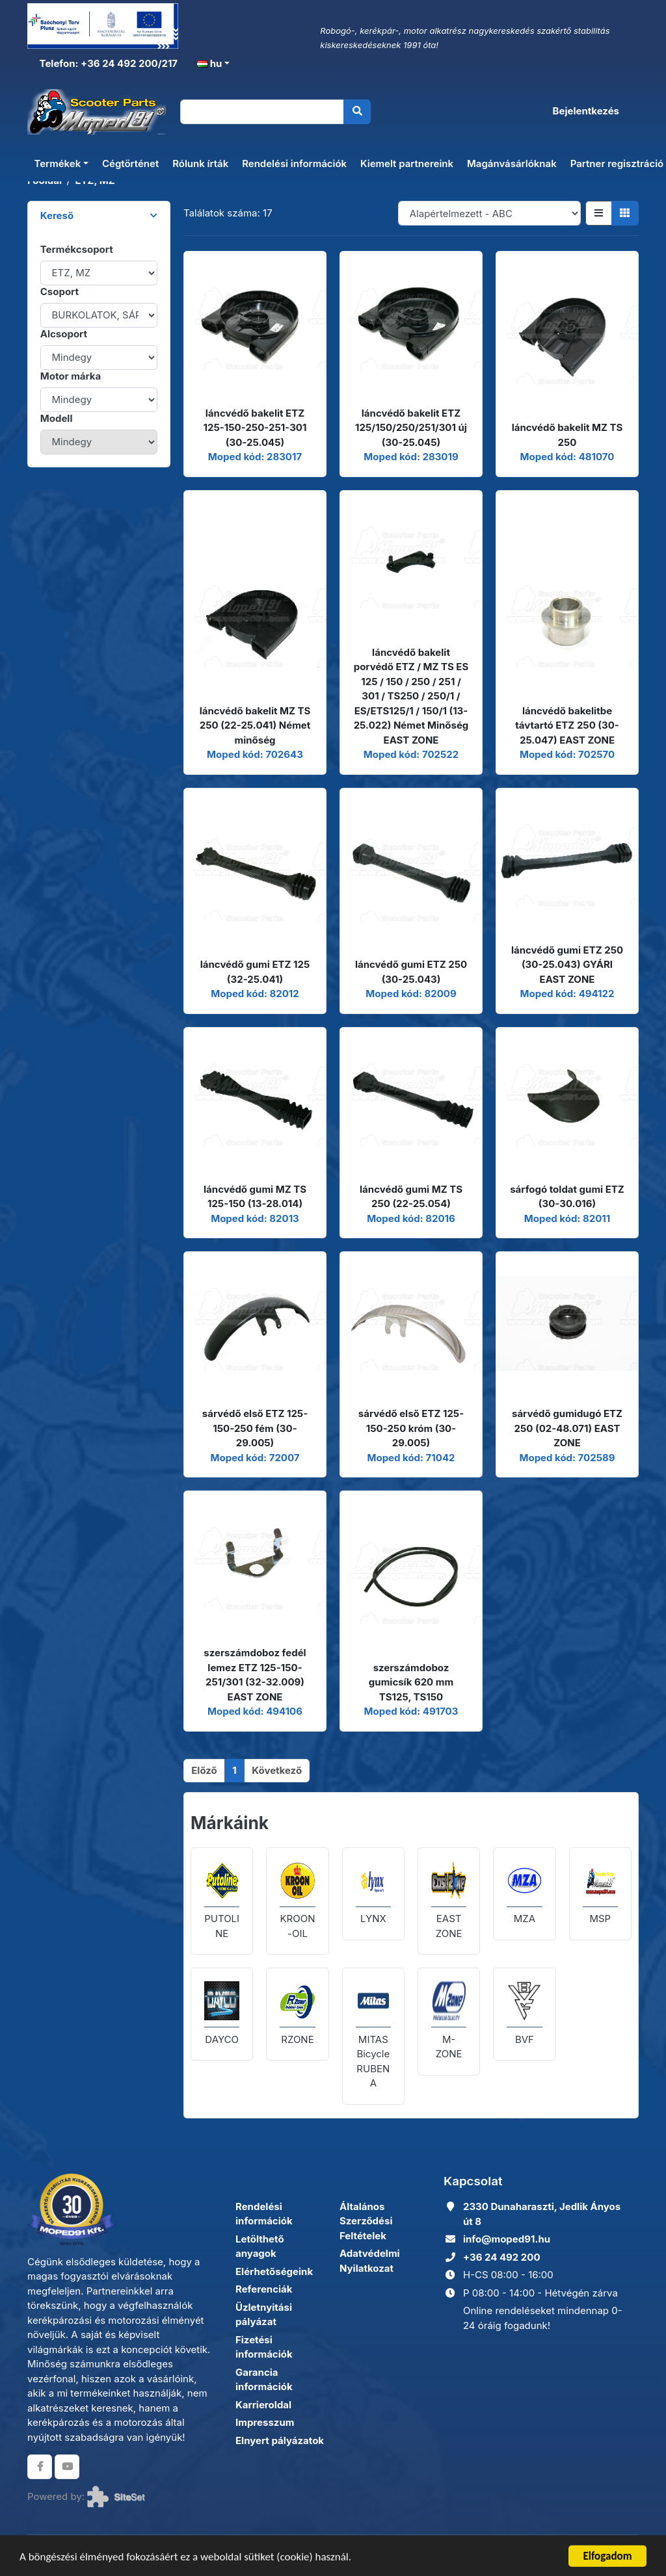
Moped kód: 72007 (255, 1457)
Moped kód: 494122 (567, 993)
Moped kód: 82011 (567, 1218)
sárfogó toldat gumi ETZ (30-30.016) (567, 1196)
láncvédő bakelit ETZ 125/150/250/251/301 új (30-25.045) (411, 428)
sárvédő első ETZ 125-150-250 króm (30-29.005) (411, 1428)
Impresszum (264, 2422)
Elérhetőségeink (274, 2271)
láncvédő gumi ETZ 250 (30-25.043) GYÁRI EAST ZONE (567, 964)
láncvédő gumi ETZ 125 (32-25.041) (255, 971)
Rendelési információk (294, 163)
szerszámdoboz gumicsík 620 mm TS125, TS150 (411, 1682)
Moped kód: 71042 (411, 1457)
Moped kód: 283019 (411, 456)
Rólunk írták (200, 163)
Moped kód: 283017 (255, 456)
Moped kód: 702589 (567, 1457)
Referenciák (264, 2289)
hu (209, 63)
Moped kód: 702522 (411, 754)
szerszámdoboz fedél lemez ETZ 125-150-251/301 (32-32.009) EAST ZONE (255, 1674)
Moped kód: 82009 (411, 993)
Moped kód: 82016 (411, 1218)
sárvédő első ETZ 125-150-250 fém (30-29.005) (255, 1428)
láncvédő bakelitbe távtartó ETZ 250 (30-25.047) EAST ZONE (567, 725)
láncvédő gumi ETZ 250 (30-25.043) (411, 971)
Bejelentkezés (586, 111)
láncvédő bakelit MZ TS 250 (567, 435)
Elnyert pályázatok (279, 2440)
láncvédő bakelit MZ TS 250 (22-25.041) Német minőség (255, 725)
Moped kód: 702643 (255, 754)
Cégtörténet (130, 163)
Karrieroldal (263, 2405)
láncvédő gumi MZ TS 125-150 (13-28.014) (255, 1196)
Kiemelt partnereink (406, 163)
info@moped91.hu (506, 2239)
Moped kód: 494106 (254, 1711)
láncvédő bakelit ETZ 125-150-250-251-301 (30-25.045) (255, 428)
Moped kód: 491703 (411, 1711)
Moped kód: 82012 (255, 993)
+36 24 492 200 (501, 2257)
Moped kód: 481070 (567, 456)
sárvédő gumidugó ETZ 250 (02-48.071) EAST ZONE (567, 1428)
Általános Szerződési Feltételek (366, 2221)
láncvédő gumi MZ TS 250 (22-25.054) (411, 1196)
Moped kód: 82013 (255, 1218)
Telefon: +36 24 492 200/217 (107, 63)
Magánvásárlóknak (512, 163)
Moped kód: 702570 (567, 754)
